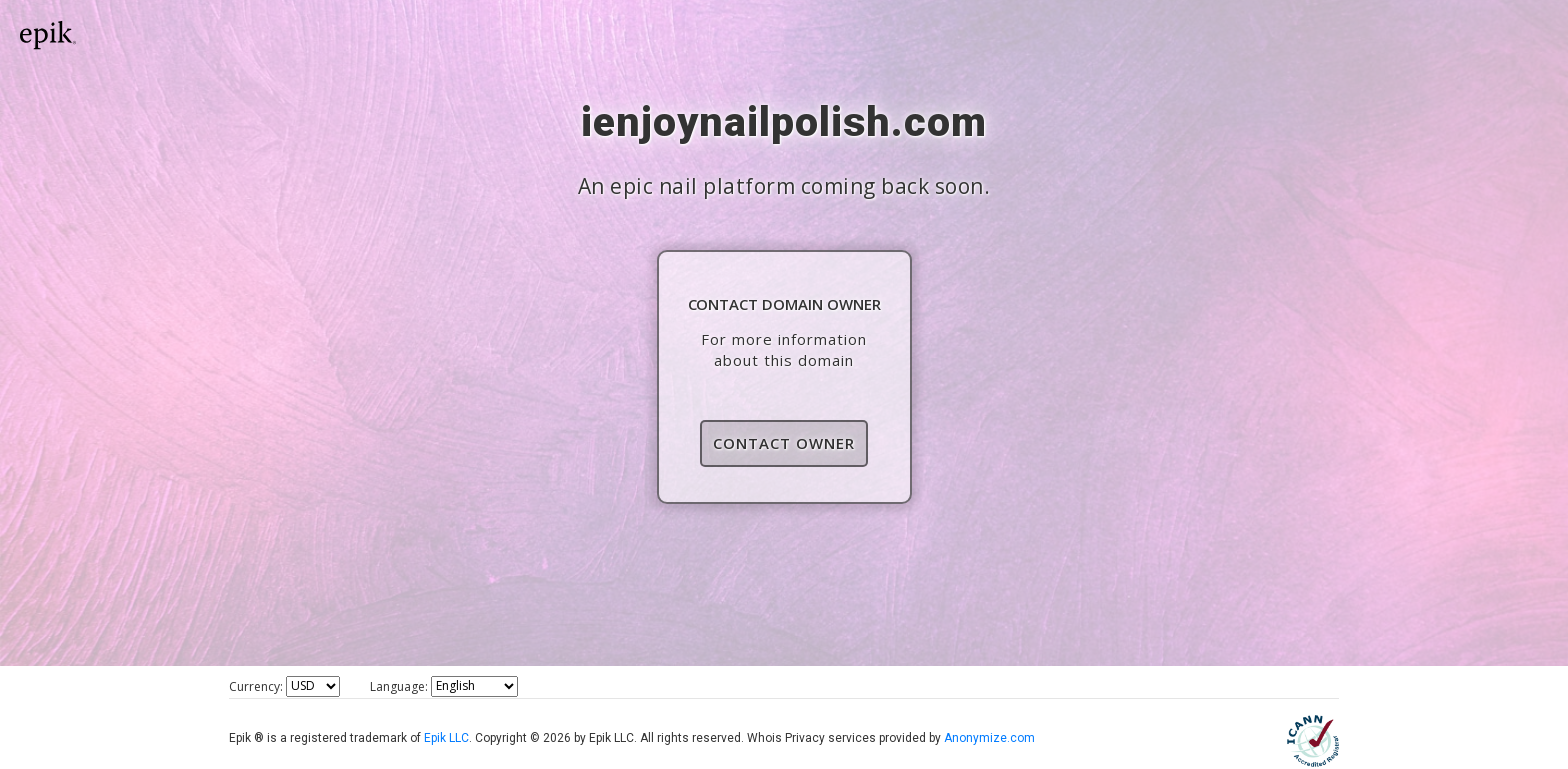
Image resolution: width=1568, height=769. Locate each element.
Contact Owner (784, 443)
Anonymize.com (989, 738)
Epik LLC (446, 738)
